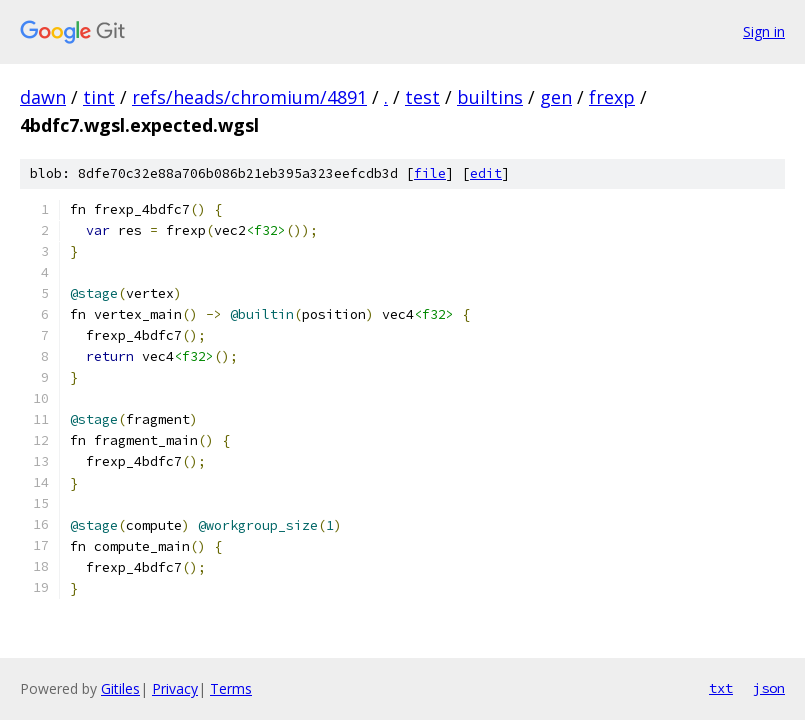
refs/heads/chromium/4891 (249, 97)
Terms (231, 688)
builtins (490, 97)
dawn (43, 97)
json (769, 688)
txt (721, 688)
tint (99, 97)
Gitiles (120, 688)
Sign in (764, 31)
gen (556, 97)
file (430, 173)
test (422, 97)
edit (486, 173)
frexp (612, 97)
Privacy (175, 688)
